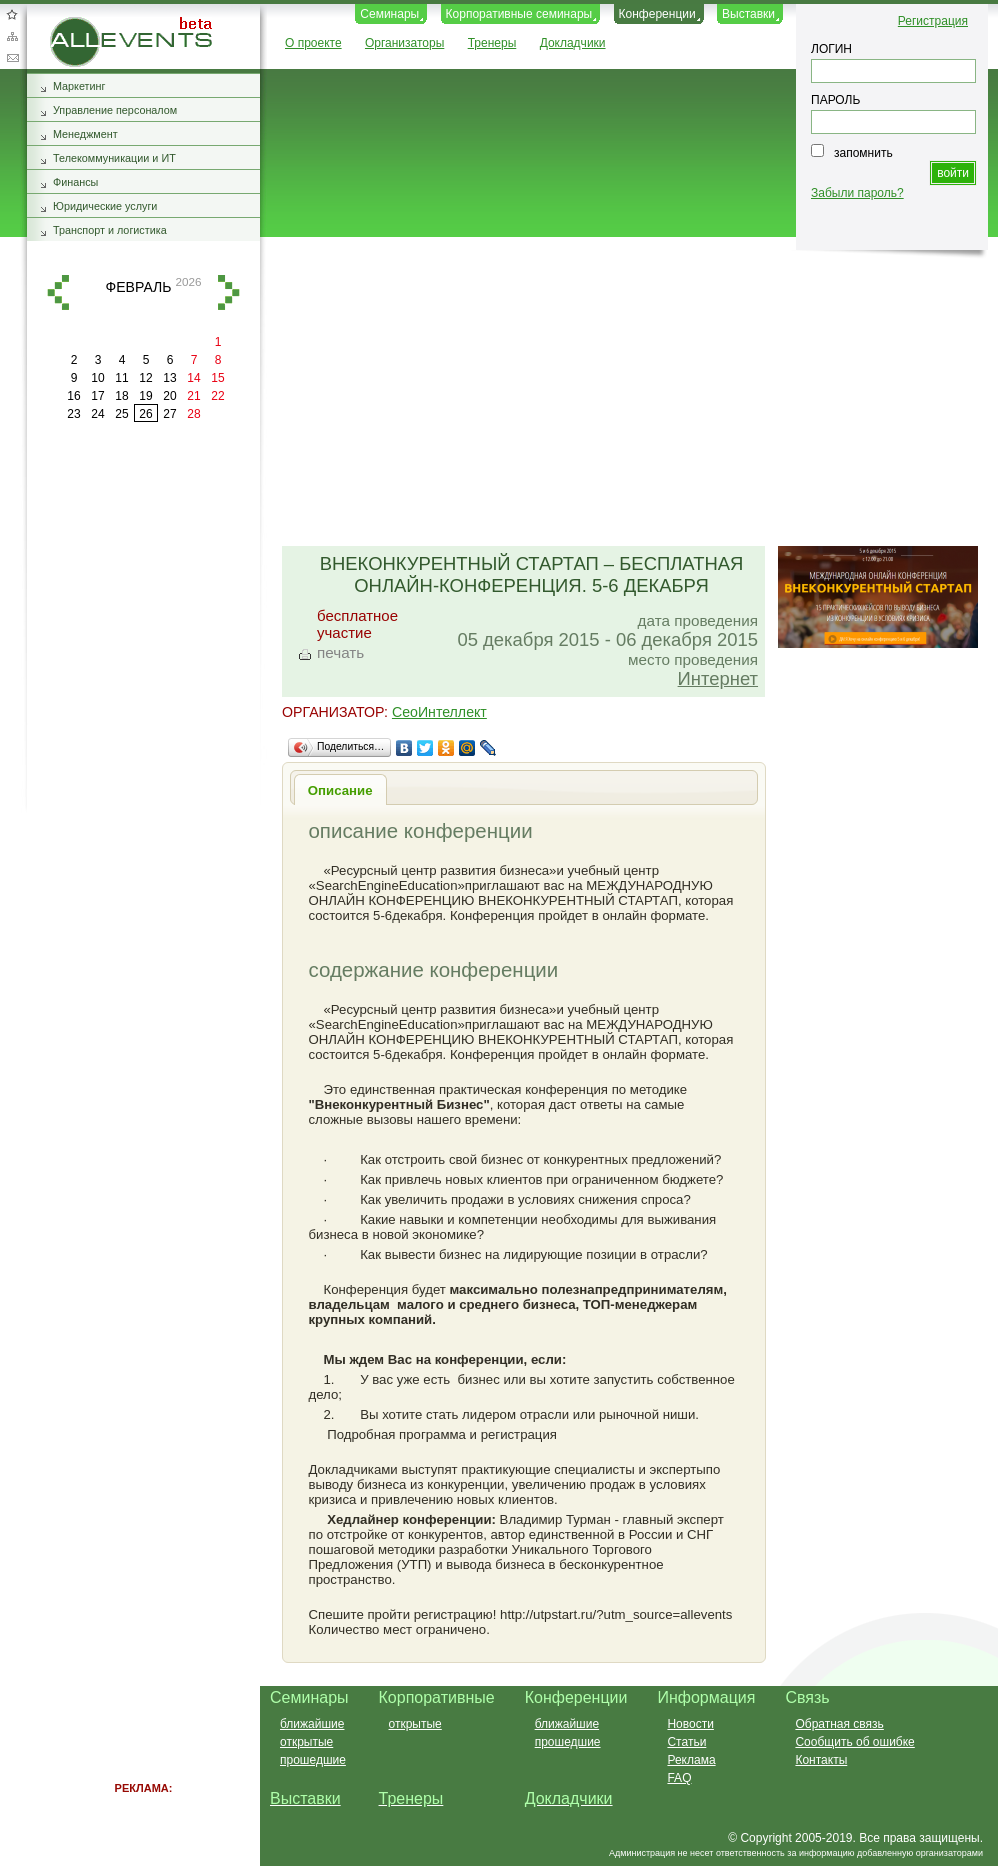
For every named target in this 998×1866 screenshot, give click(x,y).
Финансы (75, 182)
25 (121, 414)
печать (340, 652)
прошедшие (313, 1760)
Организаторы (404, 43)
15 (217, 378)
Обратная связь (12, 58)
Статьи (686, 1742)
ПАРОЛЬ (835, 100)
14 (193, 378)
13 (169, 378)
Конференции (657, 14)
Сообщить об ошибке (854, 1742)
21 (193, 396)
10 (97, 378)
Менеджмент (85, 134)
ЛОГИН (831, 49)
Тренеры (492, 43)
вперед (229, 292)
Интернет (718, 678)
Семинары (389, 14)
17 (97, 396)
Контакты (821, 1760)
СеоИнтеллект (439, 712)
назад (58, 292)
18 (121, 396)
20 (169, 396)
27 (169, 414)
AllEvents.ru (82, 24)
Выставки (748, 14)
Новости (690, 1724)
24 (97, 414)
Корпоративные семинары (519, 14)
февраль (139, 287)
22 (217, 396)
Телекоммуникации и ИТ (114, 158)
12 (145, 378)
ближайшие (312, 1724)
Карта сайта (12, 36)
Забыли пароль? (857, 193)
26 (145, 414)
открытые (306, 1742)
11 (121, 378)
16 (73, 396)
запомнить (863, 153)
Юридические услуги (105, 206)
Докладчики (573, 43)
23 (73, 414)
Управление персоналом (115, 110)
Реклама (691, 1760)
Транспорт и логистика (110, 230)
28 (193, 414)
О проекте (313, 43)
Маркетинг (79, 86)
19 (145, 396)
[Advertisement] (620, 393)
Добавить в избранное (12, 14)
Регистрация (933, 21)
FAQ (679, 1778)
